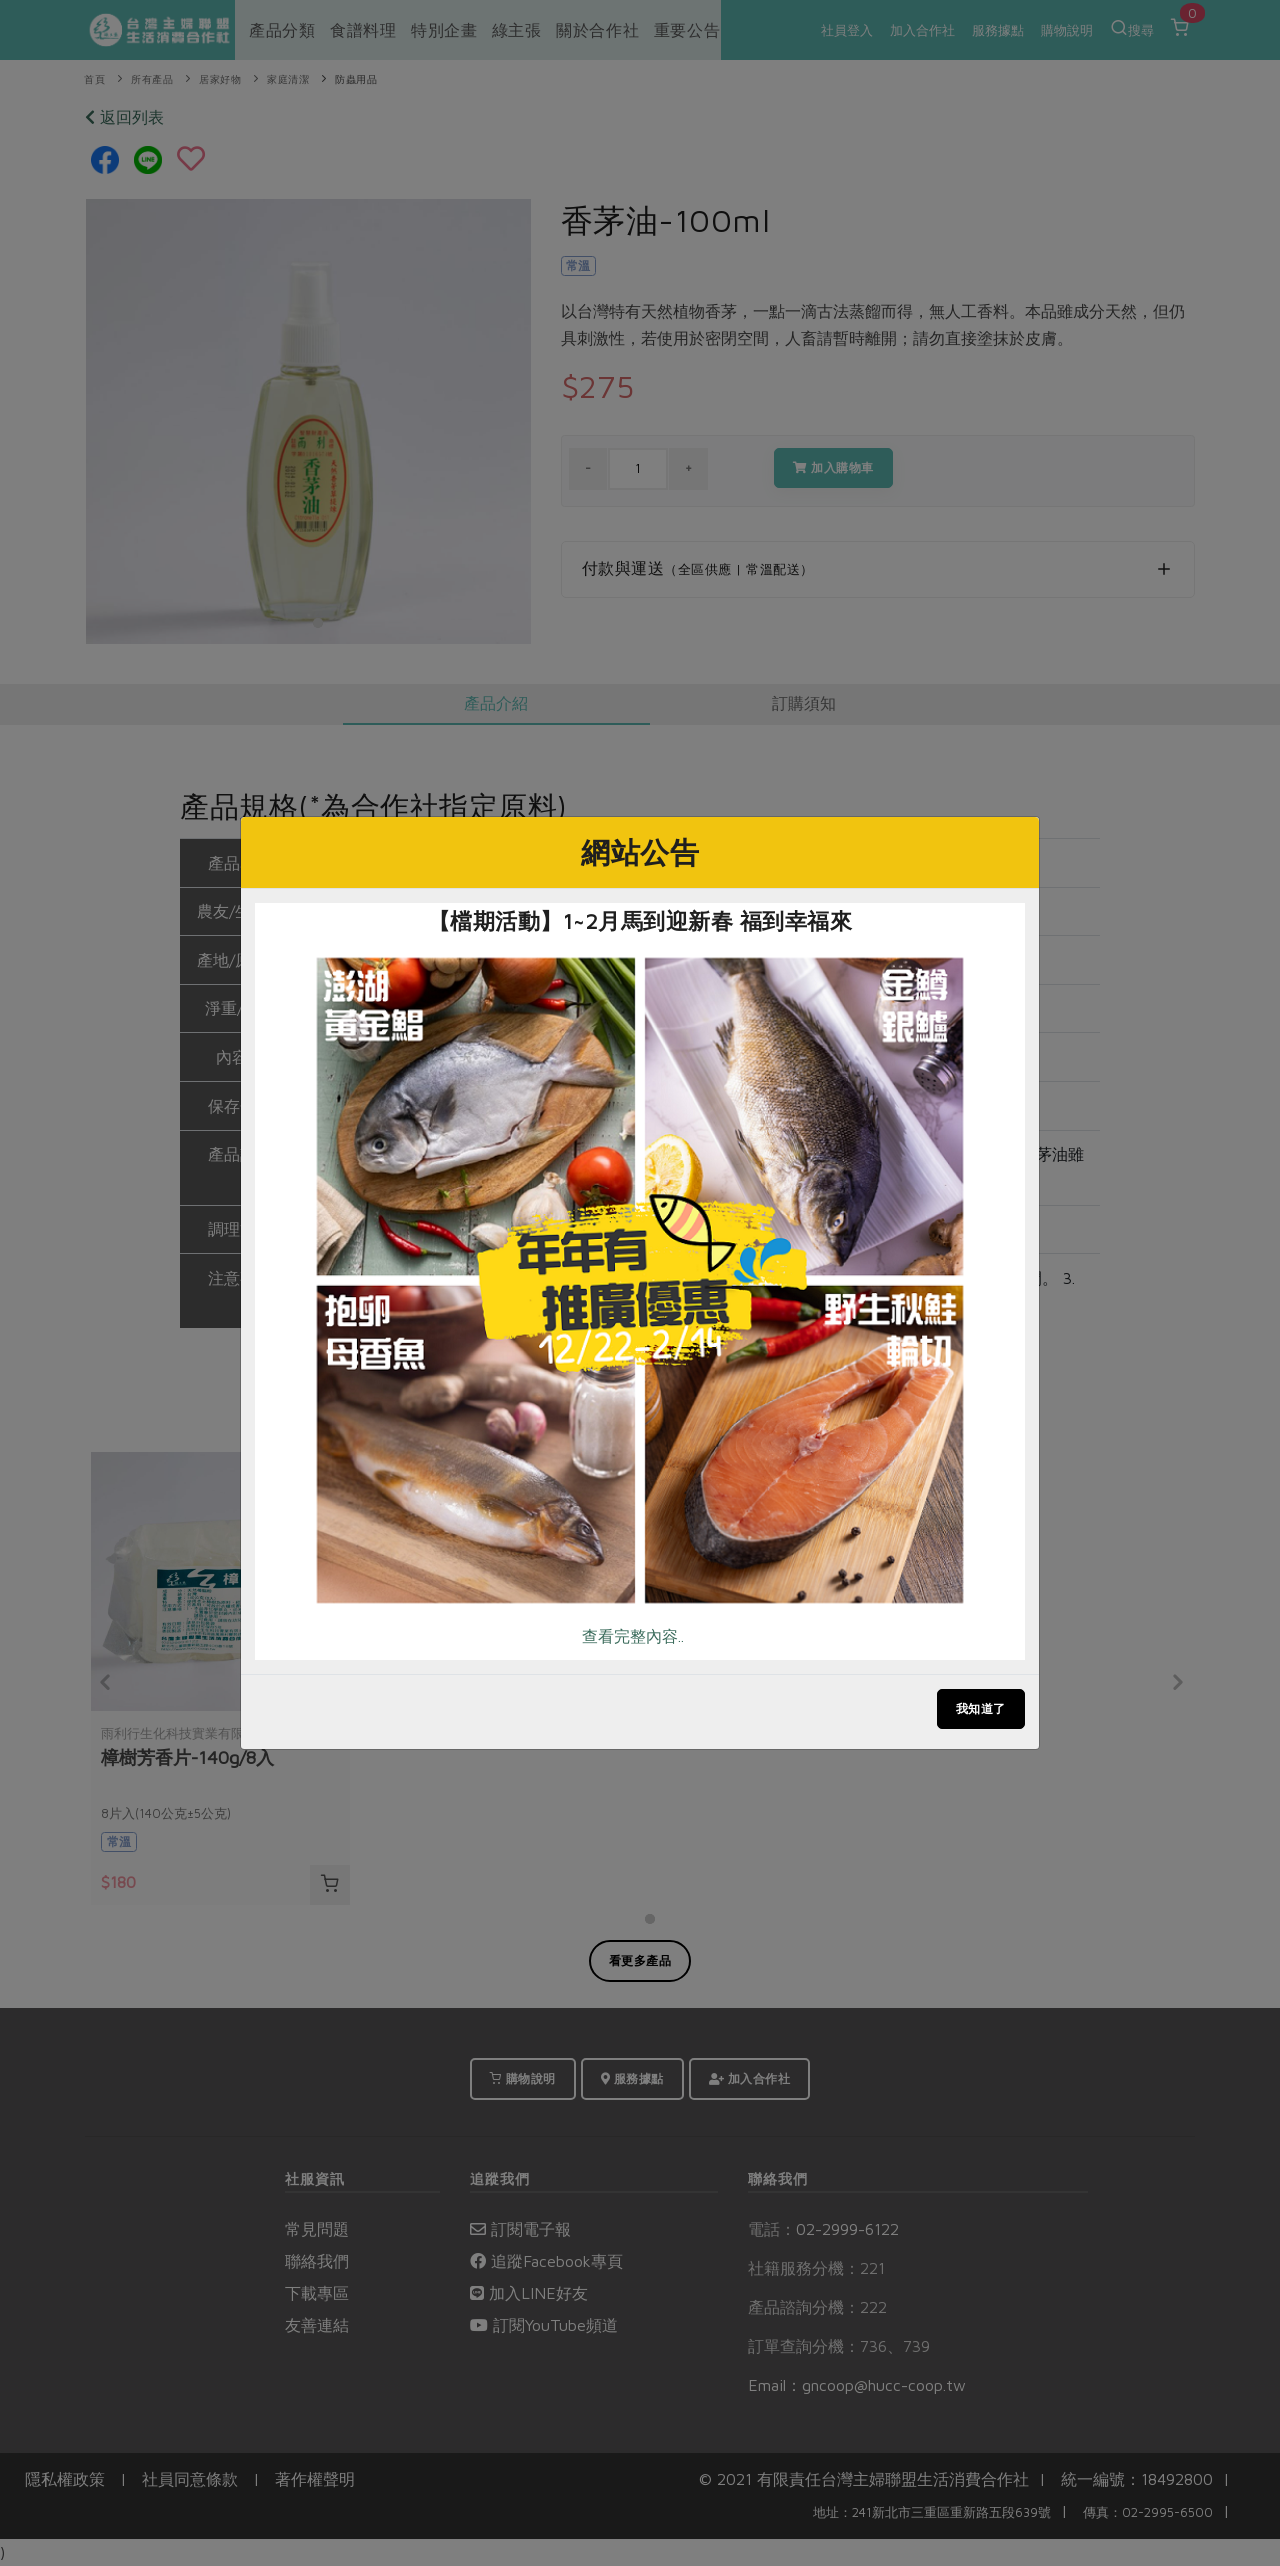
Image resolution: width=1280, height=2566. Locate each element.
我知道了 (981, 1708)
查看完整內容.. (633, 1636)
